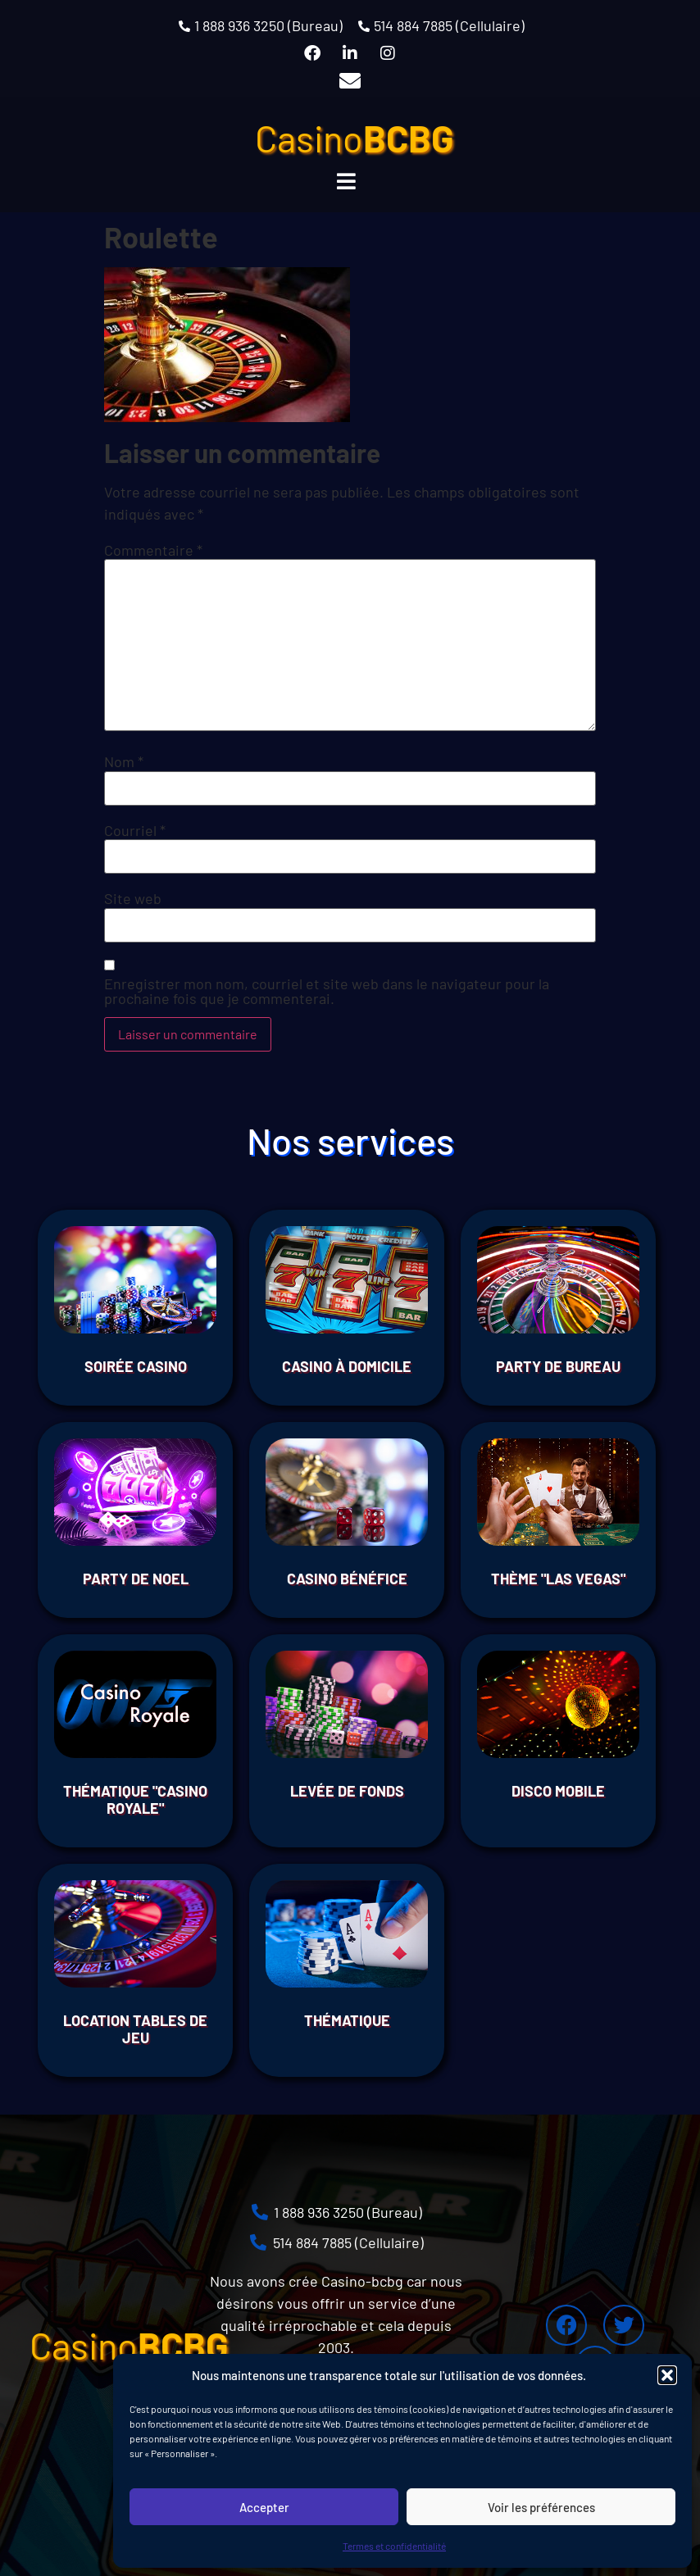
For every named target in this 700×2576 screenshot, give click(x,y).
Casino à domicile (346, 1366)
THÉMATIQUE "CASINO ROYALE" (135, 1800)
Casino (354, 138)
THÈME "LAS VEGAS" (558, 1579)
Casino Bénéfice (347, 1579)
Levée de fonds (347, 1791)
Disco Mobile (558, 1791)
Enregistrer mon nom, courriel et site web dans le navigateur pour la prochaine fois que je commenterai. (326, 991)
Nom (123, 761)
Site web (132, 898)
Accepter (264, 2507)
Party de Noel (136, 1579)
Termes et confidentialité (394, 2545)
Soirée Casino (135, 1366)
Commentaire (153, 550)
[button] (667, 2375)
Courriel (135, 830)
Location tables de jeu (135, 2029)
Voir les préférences (541, 2507)
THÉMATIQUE (347, 2020)
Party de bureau (558, 1366)
